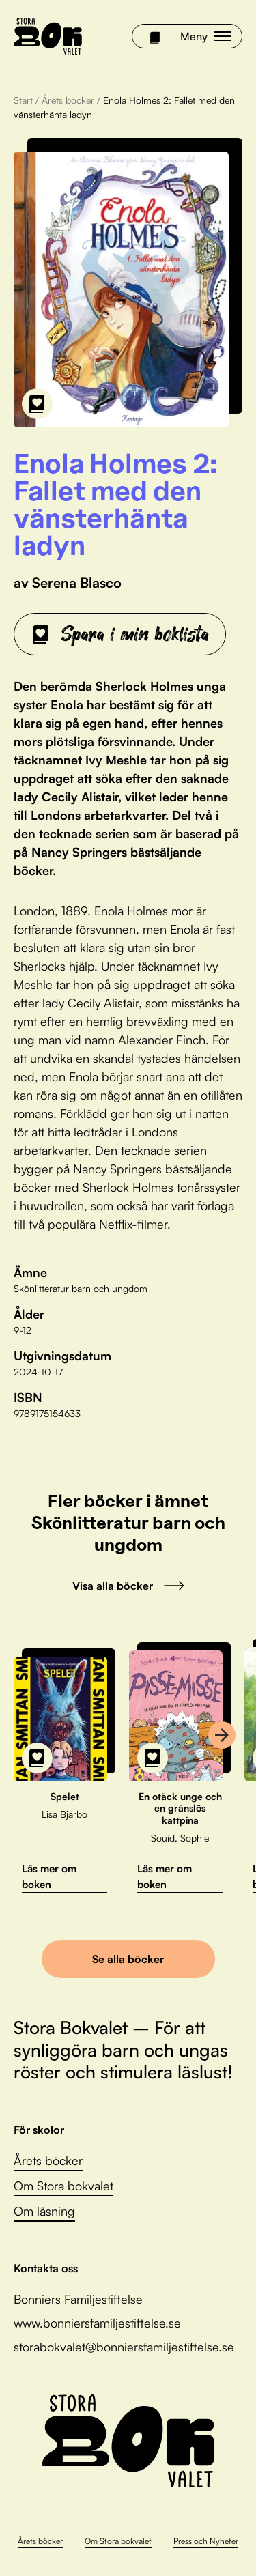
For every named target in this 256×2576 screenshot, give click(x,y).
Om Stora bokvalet (63, 2185)
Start (23, 100)
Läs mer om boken (49, 1876)
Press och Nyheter (205, 2541)
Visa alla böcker (128, 1585)
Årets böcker (68, 100)
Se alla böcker (128, 1959)
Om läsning (44, 2210)
